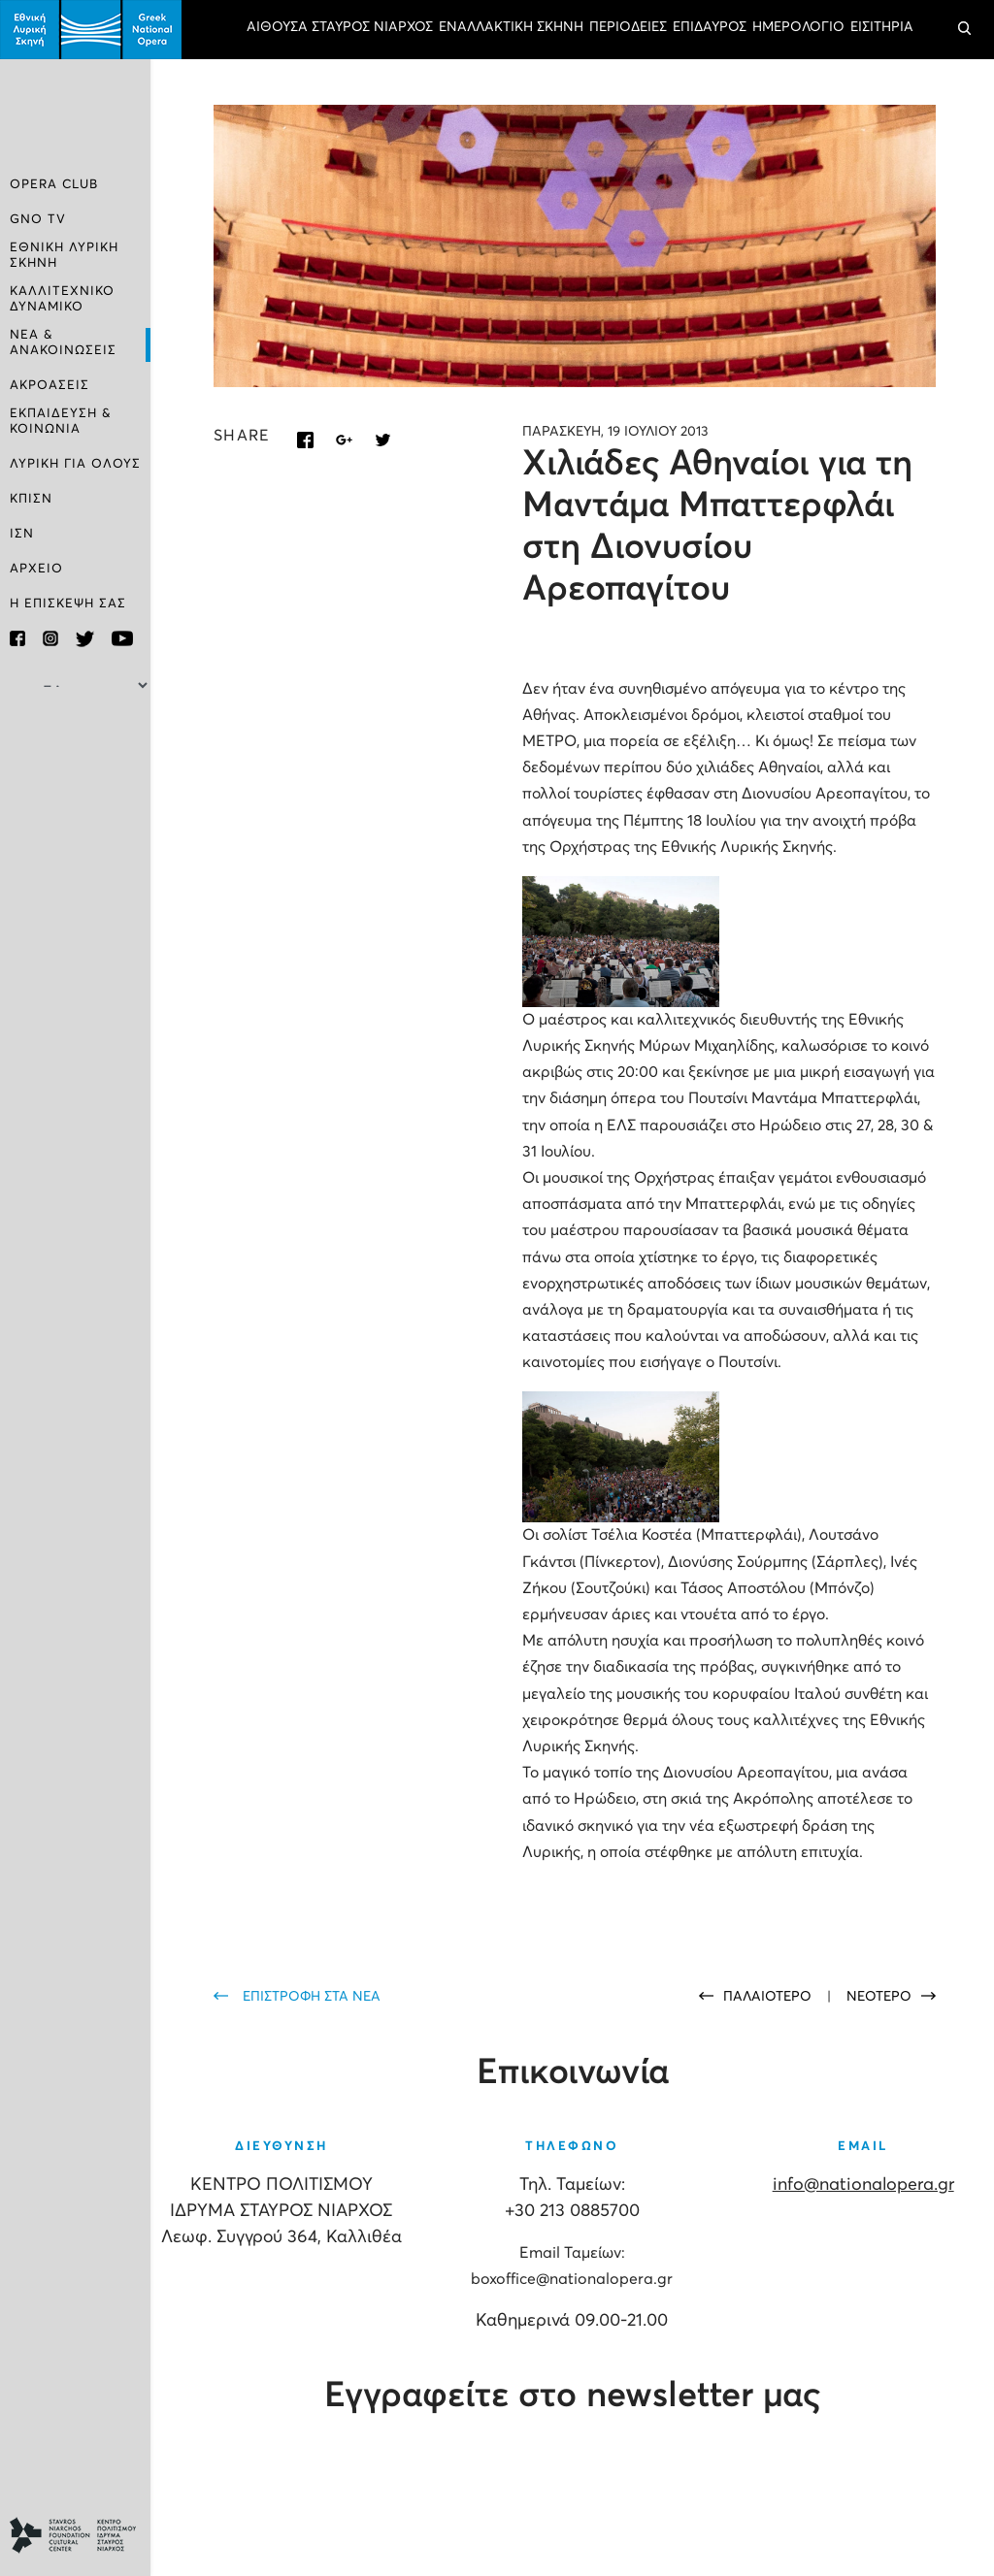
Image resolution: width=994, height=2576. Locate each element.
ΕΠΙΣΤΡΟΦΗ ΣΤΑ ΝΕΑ (312, 1997)
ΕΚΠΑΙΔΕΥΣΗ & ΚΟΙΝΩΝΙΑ (61, 422)
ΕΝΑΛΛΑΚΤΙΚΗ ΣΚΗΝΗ (511, 27)
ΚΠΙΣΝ (31, 499)
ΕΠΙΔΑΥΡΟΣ (709, 27)
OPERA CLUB (54, 185)
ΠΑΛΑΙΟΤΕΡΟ (769, 1997)
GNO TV (38, 219)
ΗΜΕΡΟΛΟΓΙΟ (798, 27)
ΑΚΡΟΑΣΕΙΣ (49, 385)
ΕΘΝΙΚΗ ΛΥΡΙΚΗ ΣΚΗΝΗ (64, 256)
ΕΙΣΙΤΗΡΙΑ (881, 27)
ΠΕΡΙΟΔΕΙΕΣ (628, 27)
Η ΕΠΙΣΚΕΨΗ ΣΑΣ (68, 604)
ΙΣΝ (22, 534)
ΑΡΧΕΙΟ (36, 569)
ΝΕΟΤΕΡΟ (878, 1997)
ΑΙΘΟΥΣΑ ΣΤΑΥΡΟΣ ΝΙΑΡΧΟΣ (340, 27)
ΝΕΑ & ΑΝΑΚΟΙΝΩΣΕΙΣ (63, 343)
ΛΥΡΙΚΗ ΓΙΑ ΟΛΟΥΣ (75, 464)
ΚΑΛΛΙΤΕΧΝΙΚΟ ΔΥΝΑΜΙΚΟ (62, 299)
